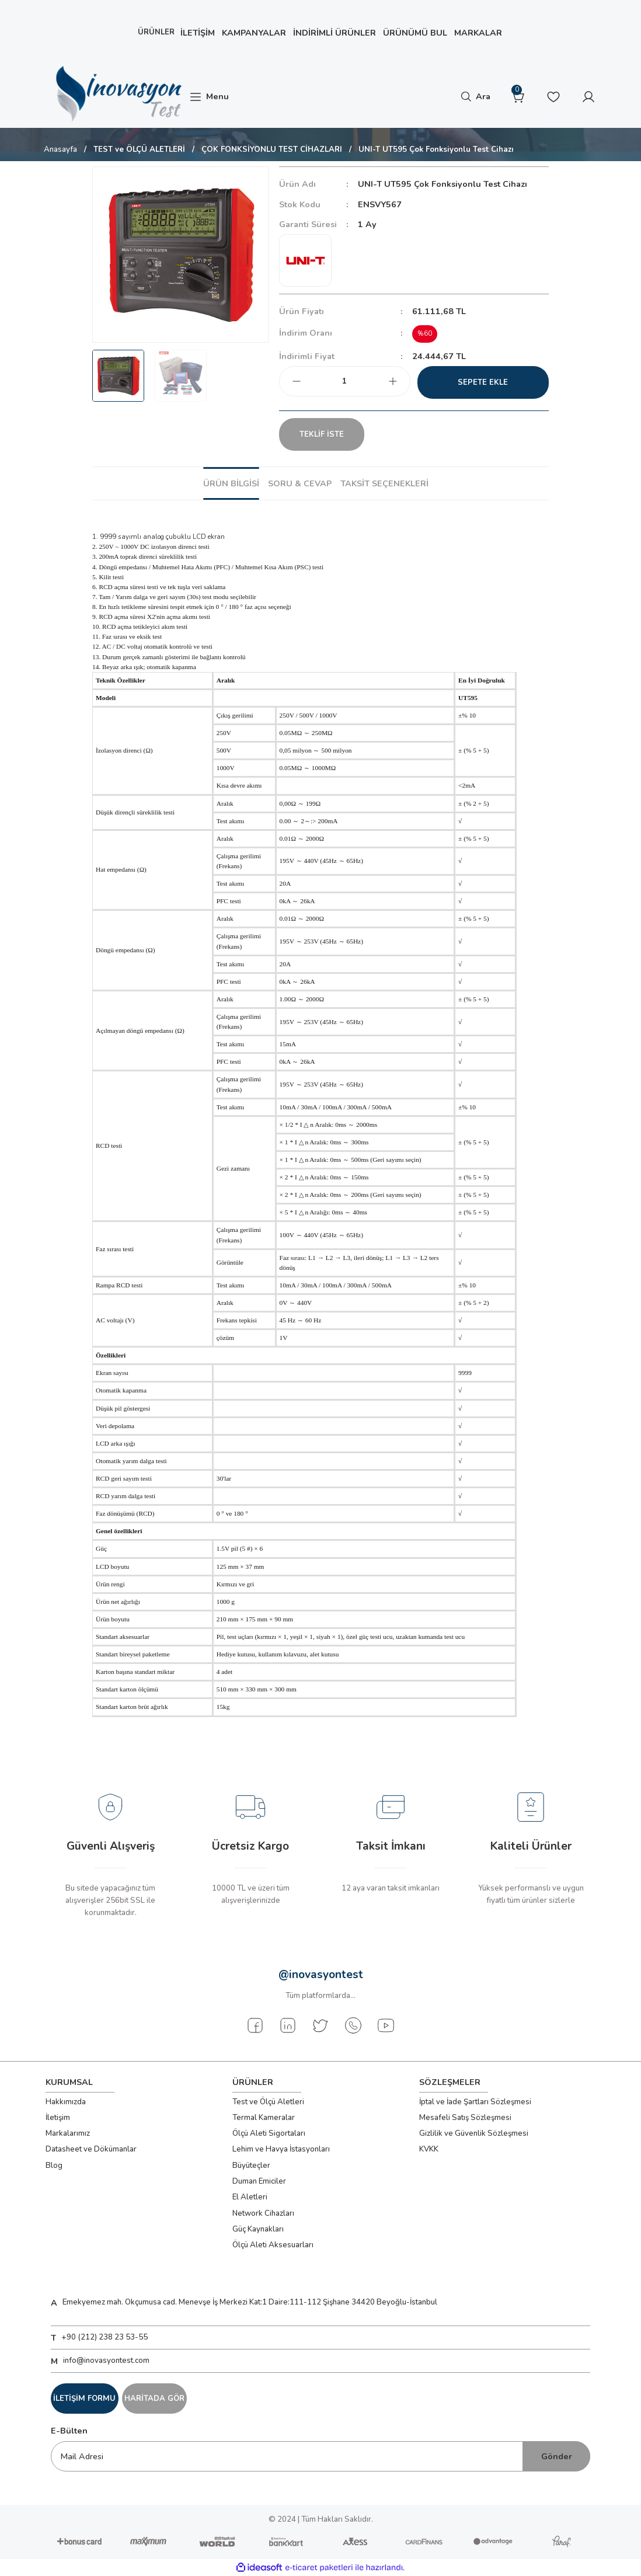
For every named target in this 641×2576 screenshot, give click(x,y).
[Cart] (518, 97)
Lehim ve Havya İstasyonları (281, 2149)
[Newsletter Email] (320, 2456)
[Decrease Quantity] (297, 381)
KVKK (428, 2149)
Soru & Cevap (300, 483)
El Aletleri (249, 2197)
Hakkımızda (66, 2102)
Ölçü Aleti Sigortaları (268, 2133)
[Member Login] (588, 97)
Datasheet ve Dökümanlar (91, 2149)
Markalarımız (68, 2133)
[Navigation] (209, 97)
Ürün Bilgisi (231, 483)
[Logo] (117, 94)
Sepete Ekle (483, 382)
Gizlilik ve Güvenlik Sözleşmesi (473, 2133)
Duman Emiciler (259, 2181)
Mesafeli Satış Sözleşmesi (465, 2117)
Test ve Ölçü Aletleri (268, 2102)
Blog (54, 2165)
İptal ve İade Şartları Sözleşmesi (475, 2102)
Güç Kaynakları (258, 2229)
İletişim (58, 2117)
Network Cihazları (263, 2213)
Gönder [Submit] (556, 2456)
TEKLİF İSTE (333, 434)
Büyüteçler (251, 2165)
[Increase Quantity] (393, 381)
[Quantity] (344, 381)
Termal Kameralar (263, 2117)
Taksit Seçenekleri (384, 483)
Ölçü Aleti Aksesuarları (272, 2245)
